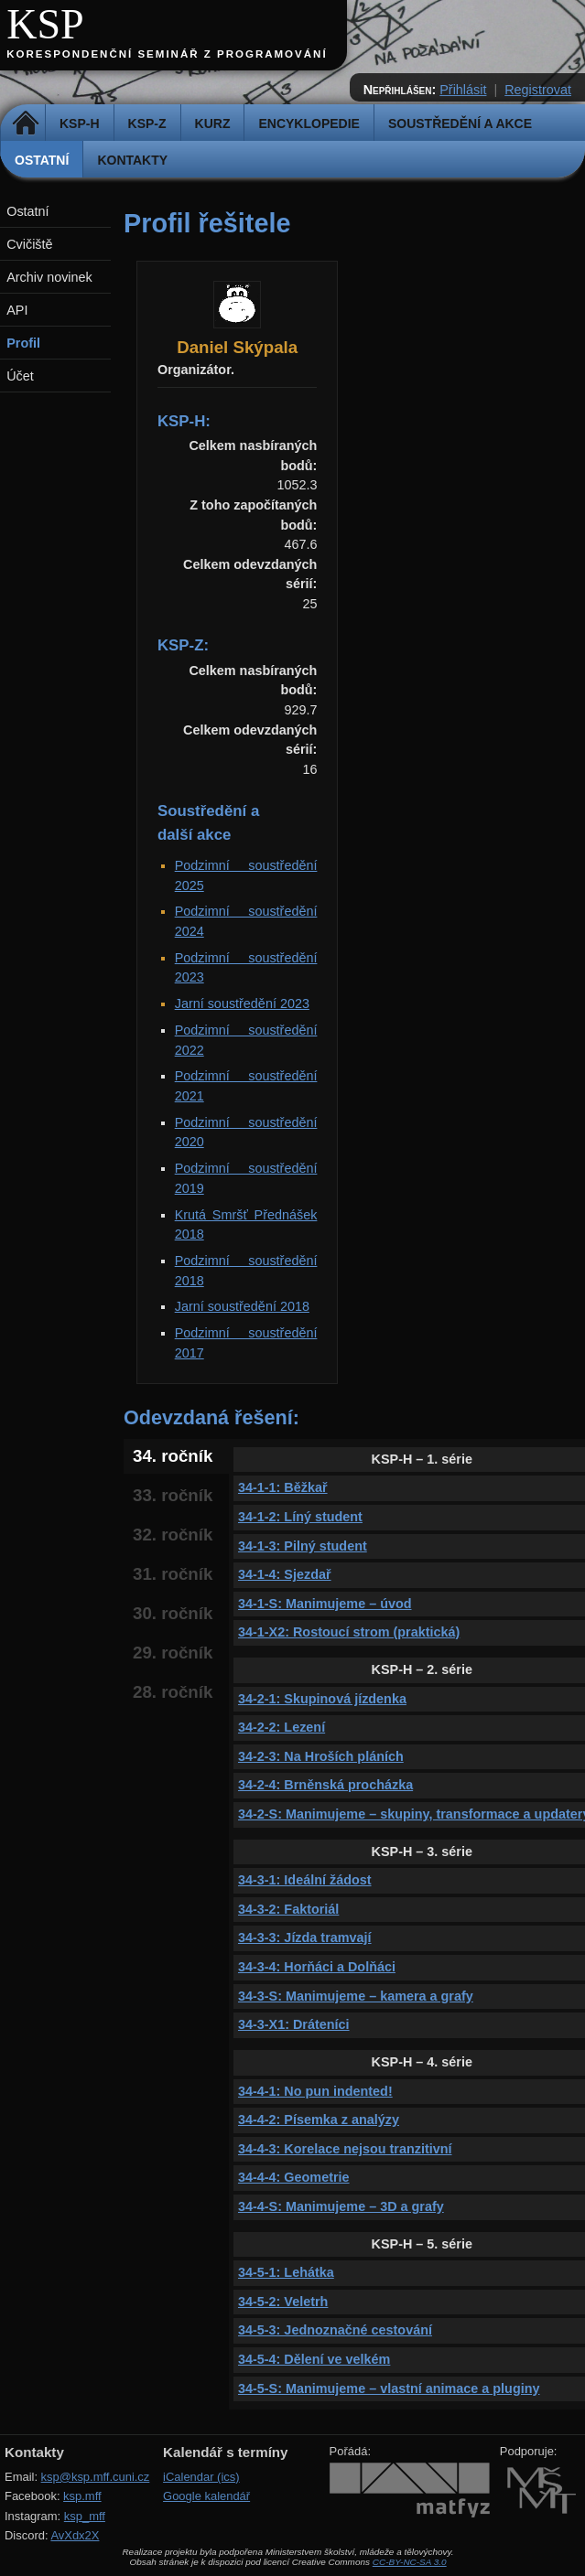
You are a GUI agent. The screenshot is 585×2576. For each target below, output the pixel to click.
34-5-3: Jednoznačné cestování (335, 2330)
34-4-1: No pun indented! (315, 2091)
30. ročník (172, 1613)
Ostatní (42, 160)
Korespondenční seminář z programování (166, 53)
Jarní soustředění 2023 (242, 1003)
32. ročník (172, 1534)
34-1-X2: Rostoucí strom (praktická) (349, 1632)
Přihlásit (462, 89)
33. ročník (172, 1495)
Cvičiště (29, 244)
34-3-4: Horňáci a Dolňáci (316, 1966)
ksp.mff (82, 2496)
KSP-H (80, 123)
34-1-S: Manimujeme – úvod (325, 1603)
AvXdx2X (74, 2535)
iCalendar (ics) (201, 2477)
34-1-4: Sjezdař (284, 1574)
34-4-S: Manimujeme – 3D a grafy (341, 2206)
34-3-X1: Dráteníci (294, 2024)
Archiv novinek (49, 277)
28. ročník (172, 1691)
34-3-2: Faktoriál (288, 1909)
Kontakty (132, 160)
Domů (25, 123)
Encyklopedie (308, 123)
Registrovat (537, 89)
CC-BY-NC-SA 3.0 (410, 2562)
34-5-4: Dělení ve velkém (314, 2359)
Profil (23, 343)
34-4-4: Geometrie (294, 2177)
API (16, 310)
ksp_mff (84, 2516)
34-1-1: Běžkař (283, 1487)
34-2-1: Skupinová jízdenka (322, 1698)
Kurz (213, 123)
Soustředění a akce (460, 123)
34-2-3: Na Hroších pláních (321, 1756)
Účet (20, 376)
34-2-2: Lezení (281, 1727)
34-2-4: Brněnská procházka (325, 1784)
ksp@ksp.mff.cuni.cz (95, 2477)
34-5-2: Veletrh (283, 2301)
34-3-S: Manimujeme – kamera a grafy (355, 1996)
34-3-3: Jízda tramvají (305, 1937)
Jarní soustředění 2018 (242, 1306)
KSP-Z (147, 123)
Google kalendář (206, 2496)
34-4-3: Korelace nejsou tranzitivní (345, 2148)
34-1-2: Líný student (300, 1516)
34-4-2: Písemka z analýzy (318, 2119)
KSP (45, 24)
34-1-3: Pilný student (302, 1546)
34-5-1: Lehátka (286, 2272)
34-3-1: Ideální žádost (305, 1880)
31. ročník (172, 1573)
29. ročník (172, 1652)
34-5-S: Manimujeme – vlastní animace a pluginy (389, 2388)
